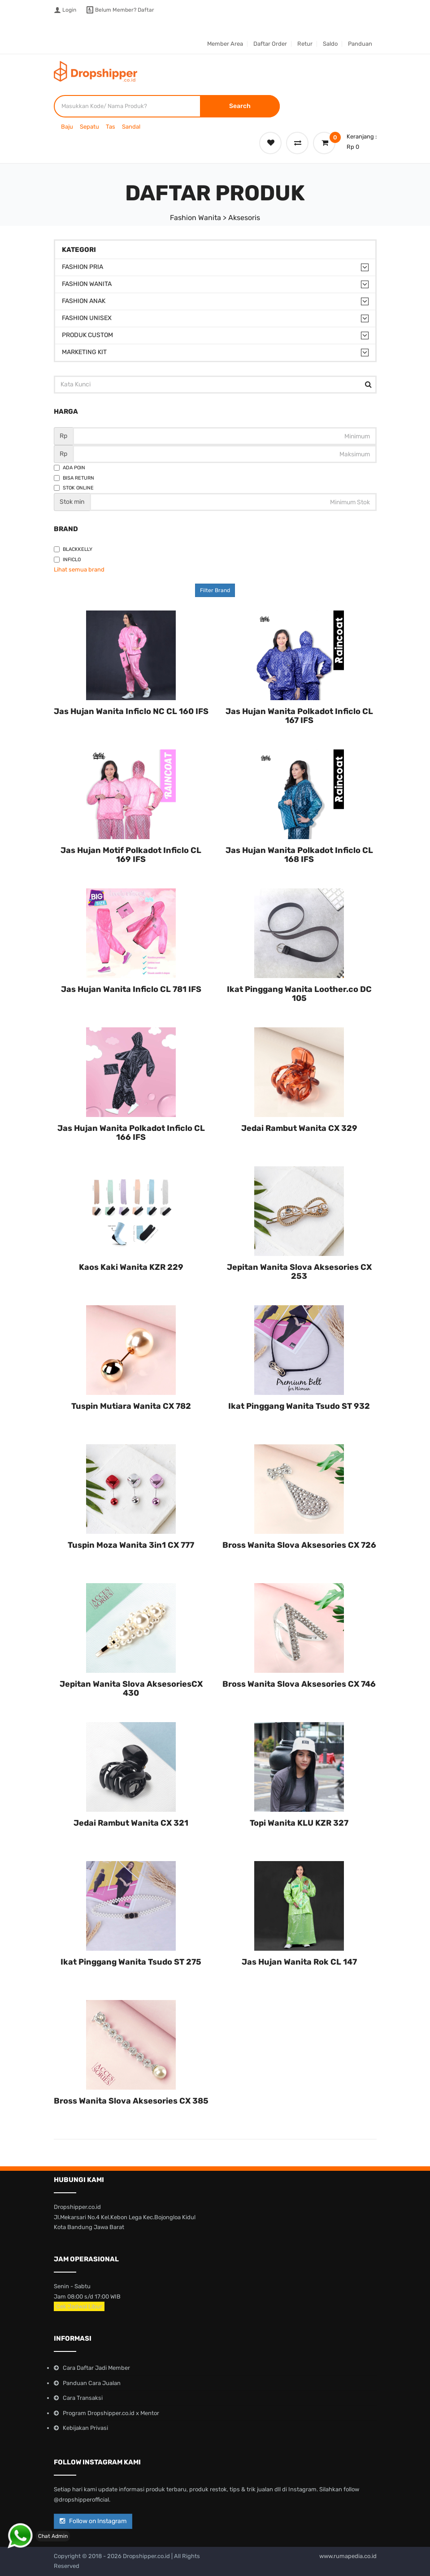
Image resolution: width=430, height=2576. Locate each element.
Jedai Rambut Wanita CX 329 (299, 1128)
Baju (67, 126)
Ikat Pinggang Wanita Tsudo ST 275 (131, 1962)
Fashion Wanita (87, 284)
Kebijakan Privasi (85, 2427)
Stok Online (74, 488)
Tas (110, 126)
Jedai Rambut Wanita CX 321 (131, 1823)
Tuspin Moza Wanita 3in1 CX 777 (131, 1545)
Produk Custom (87, 335)
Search (240, 106)
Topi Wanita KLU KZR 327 (299, 1823)
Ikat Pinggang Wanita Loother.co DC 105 (299, 993)
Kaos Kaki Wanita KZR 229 (131, 1267)
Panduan (360, 43)
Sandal (131, 126)
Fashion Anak (83, 301)
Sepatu (89, 126)
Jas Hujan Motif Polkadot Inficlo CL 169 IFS (131, 854)
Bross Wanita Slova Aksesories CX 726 (299, 1545)
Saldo (330, 43)
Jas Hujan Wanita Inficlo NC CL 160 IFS (131, 711)
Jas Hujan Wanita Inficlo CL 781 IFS (131, 989)
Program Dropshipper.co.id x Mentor (111, 2413)
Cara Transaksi (83, 2397)
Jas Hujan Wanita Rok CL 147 (299, 1962)
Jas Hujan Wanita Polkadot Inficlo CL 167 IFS (299, 715)
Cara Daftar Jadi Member (96, 2367)
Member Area (225, 43)
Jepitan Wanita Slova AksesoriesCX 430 (131, 1688)
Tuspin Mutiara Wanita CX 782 (131, 1406)
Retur (305, 43)
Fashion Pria (82, 267)
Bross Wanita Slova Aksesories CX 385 (131, 2101)
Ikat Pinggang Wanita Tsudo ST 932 (299, 1406)
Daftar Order (270, 43)
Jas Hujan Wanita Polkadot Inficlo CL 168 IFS (299, 854)
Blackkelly (73, 549)
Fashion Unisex (87, 318)
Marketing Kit (84, 352)
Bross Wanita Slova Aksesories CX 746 (299, 1684)
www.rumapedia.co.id (348, 2556)
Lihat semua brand (79, 569)
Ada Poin (69, 468)
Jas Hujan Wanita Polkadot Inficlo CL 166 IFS (131, 1132)
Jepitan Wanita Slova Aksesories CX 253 (299, 1271)
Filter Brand (215, 590)
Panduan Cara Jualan (92, 2383)
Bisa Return (74, 478)
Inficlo (67, 560)
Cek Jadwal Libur (79, 2306)
